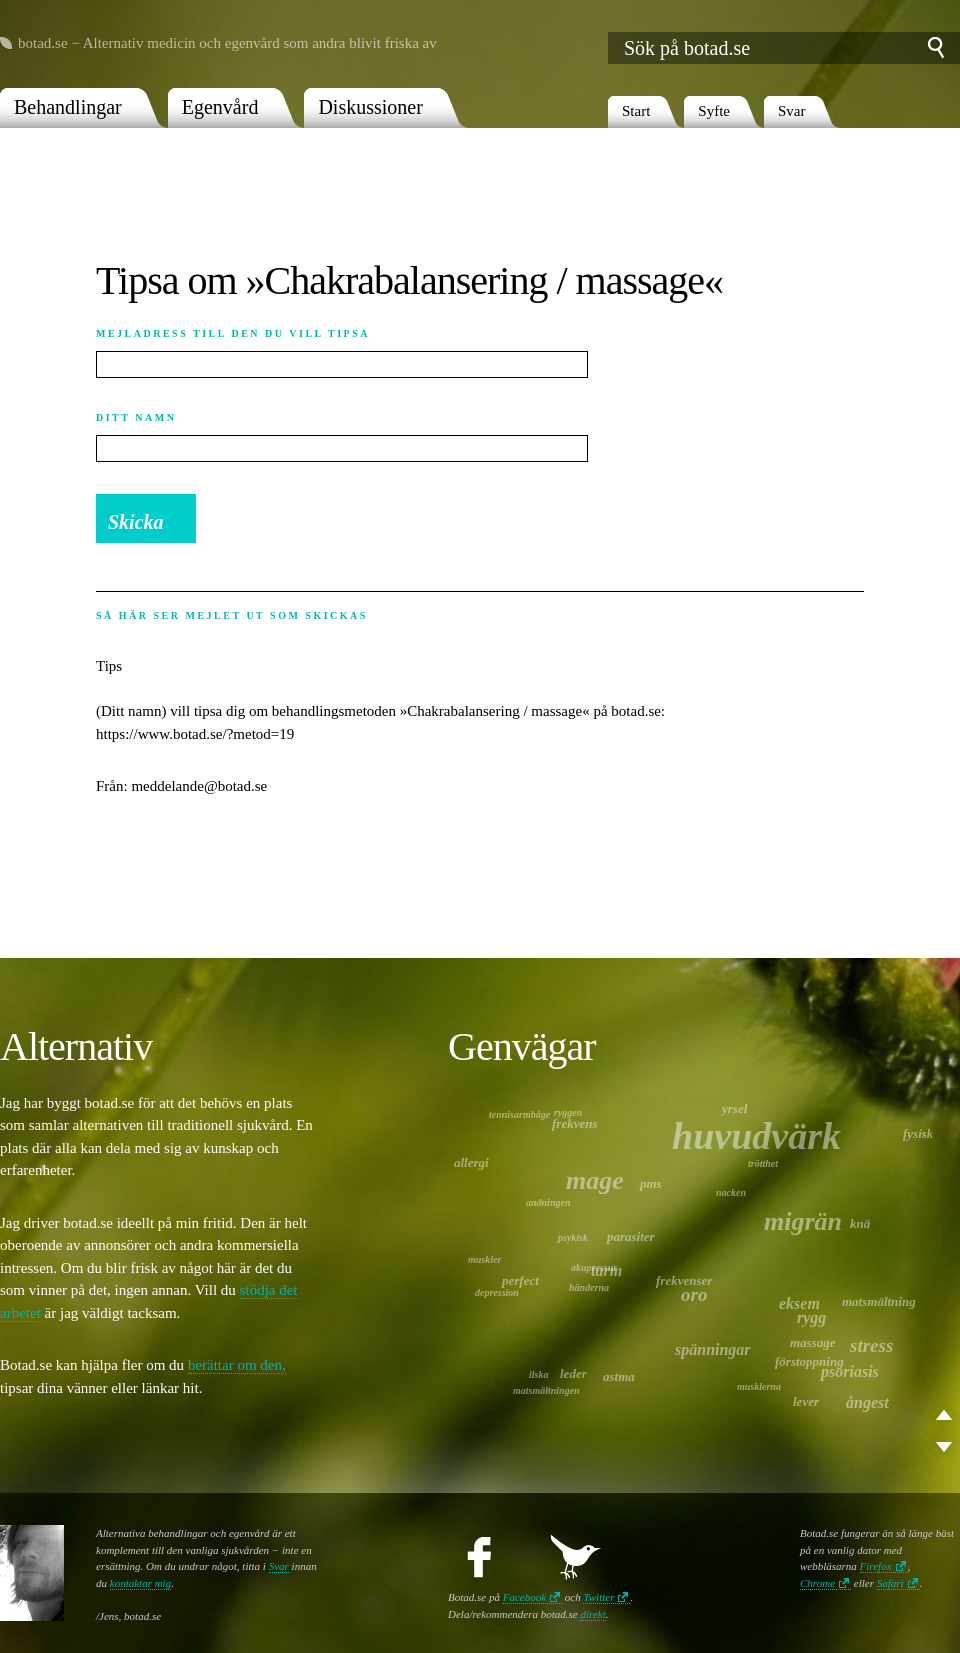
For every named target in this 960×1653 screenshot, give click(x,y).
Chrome (817, 1583)
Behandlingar (68, 107)
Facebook (524, 1597)
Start (636, 111)
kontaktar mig (140, 1583)
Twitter (598, 1597)
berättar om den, (237, 1365)
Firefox (876, 1566)
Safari (890, 1583)
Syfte (714, 111)
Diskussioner (370, 107)
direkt (592, 1614)
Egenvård (220, 107)
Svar (792, 111)
